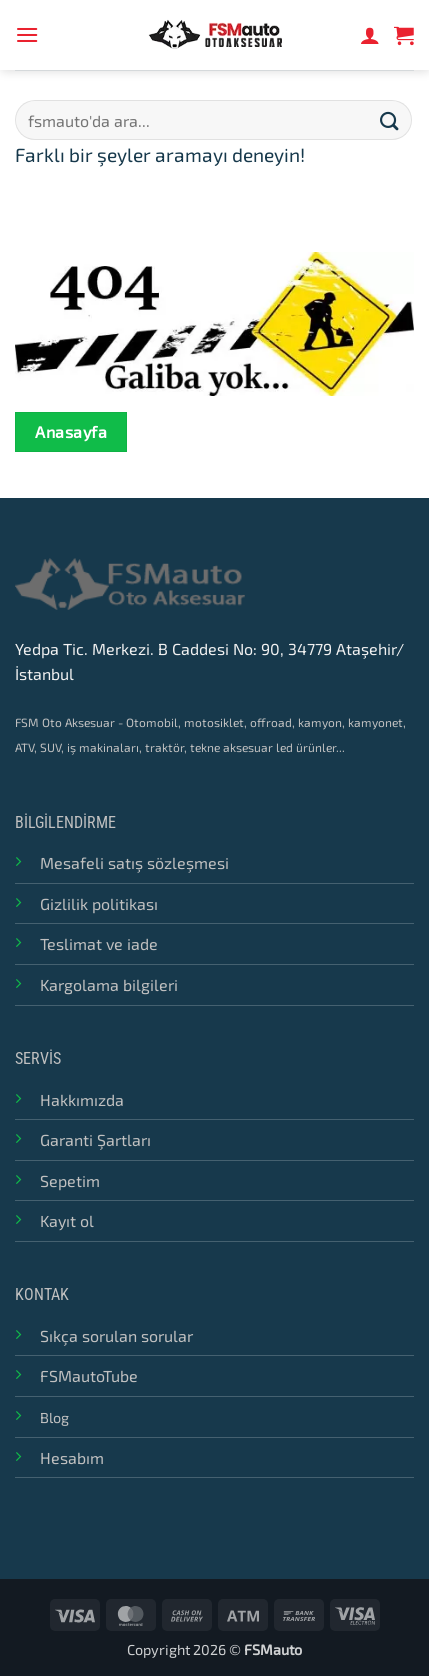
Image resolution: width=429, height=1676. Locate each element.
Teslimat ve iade (99, 943)
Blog (54, 1417)
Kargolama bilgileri (109, 984)
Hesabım (72, 1457)
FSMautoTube (89, 1375)
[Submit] (390, 119)
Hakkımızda (82, 1099)
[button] (27, 34)
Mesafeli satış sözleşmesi (134, 862)
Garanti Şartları (95, 1139)
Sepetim (70, 1180)
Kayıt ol (67, 1220)
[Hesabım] (370, 35)
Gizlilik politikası (99, 903)
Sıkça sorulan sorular (116, 1335)
